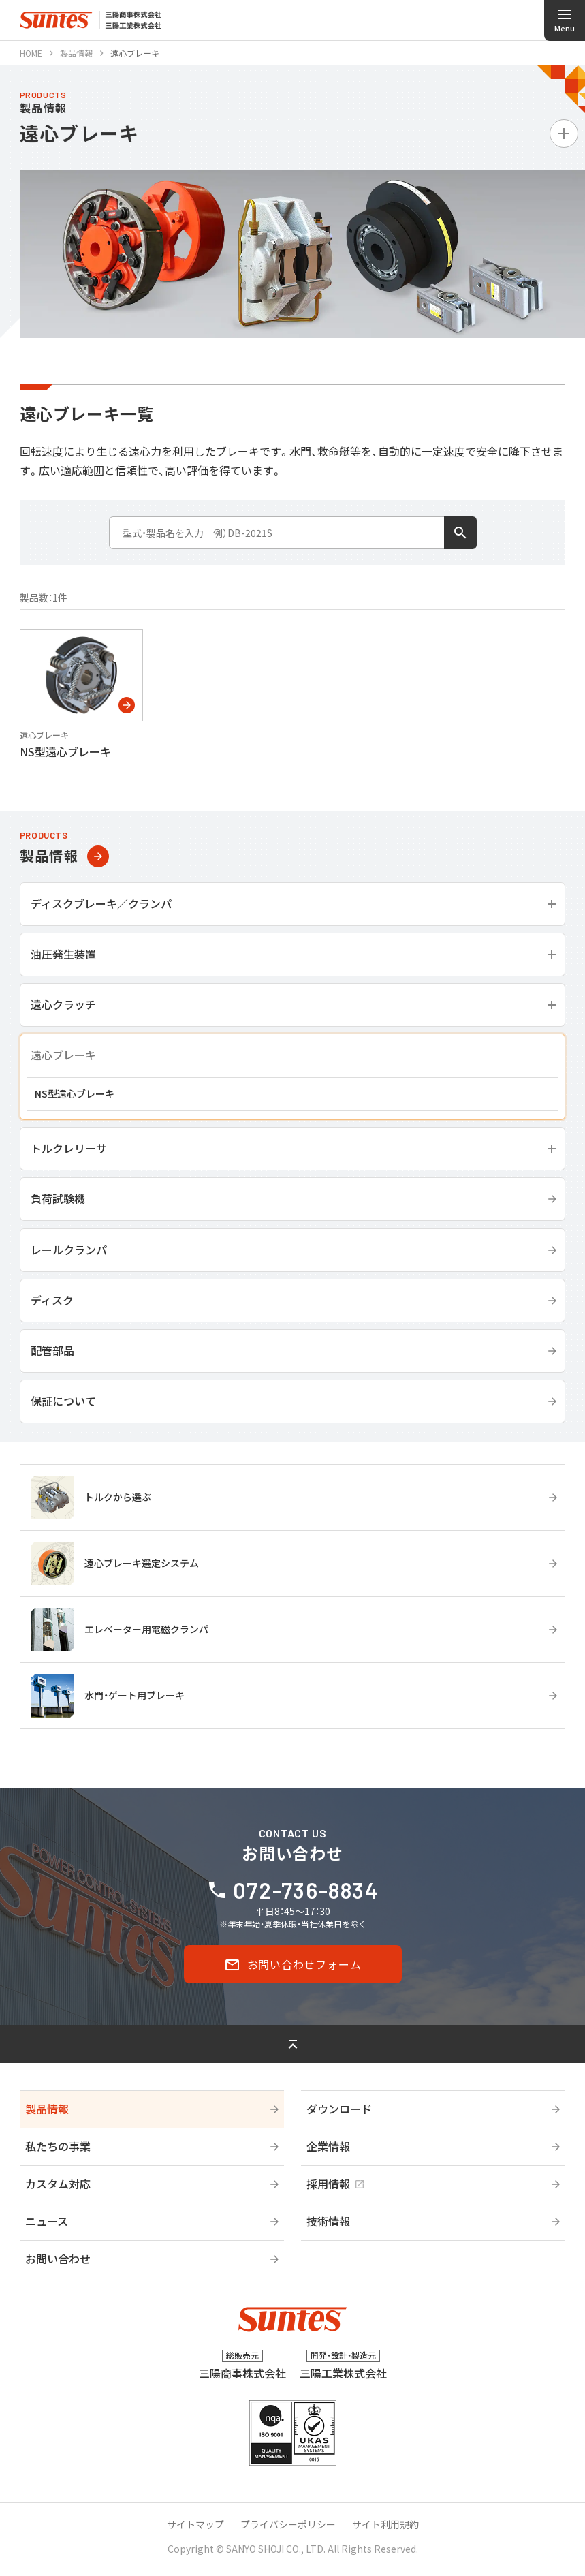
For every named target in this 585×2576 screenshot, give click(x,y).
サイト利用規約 (385, 2524)
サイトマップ (195, 2524)
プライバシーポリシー (288, 2524)
